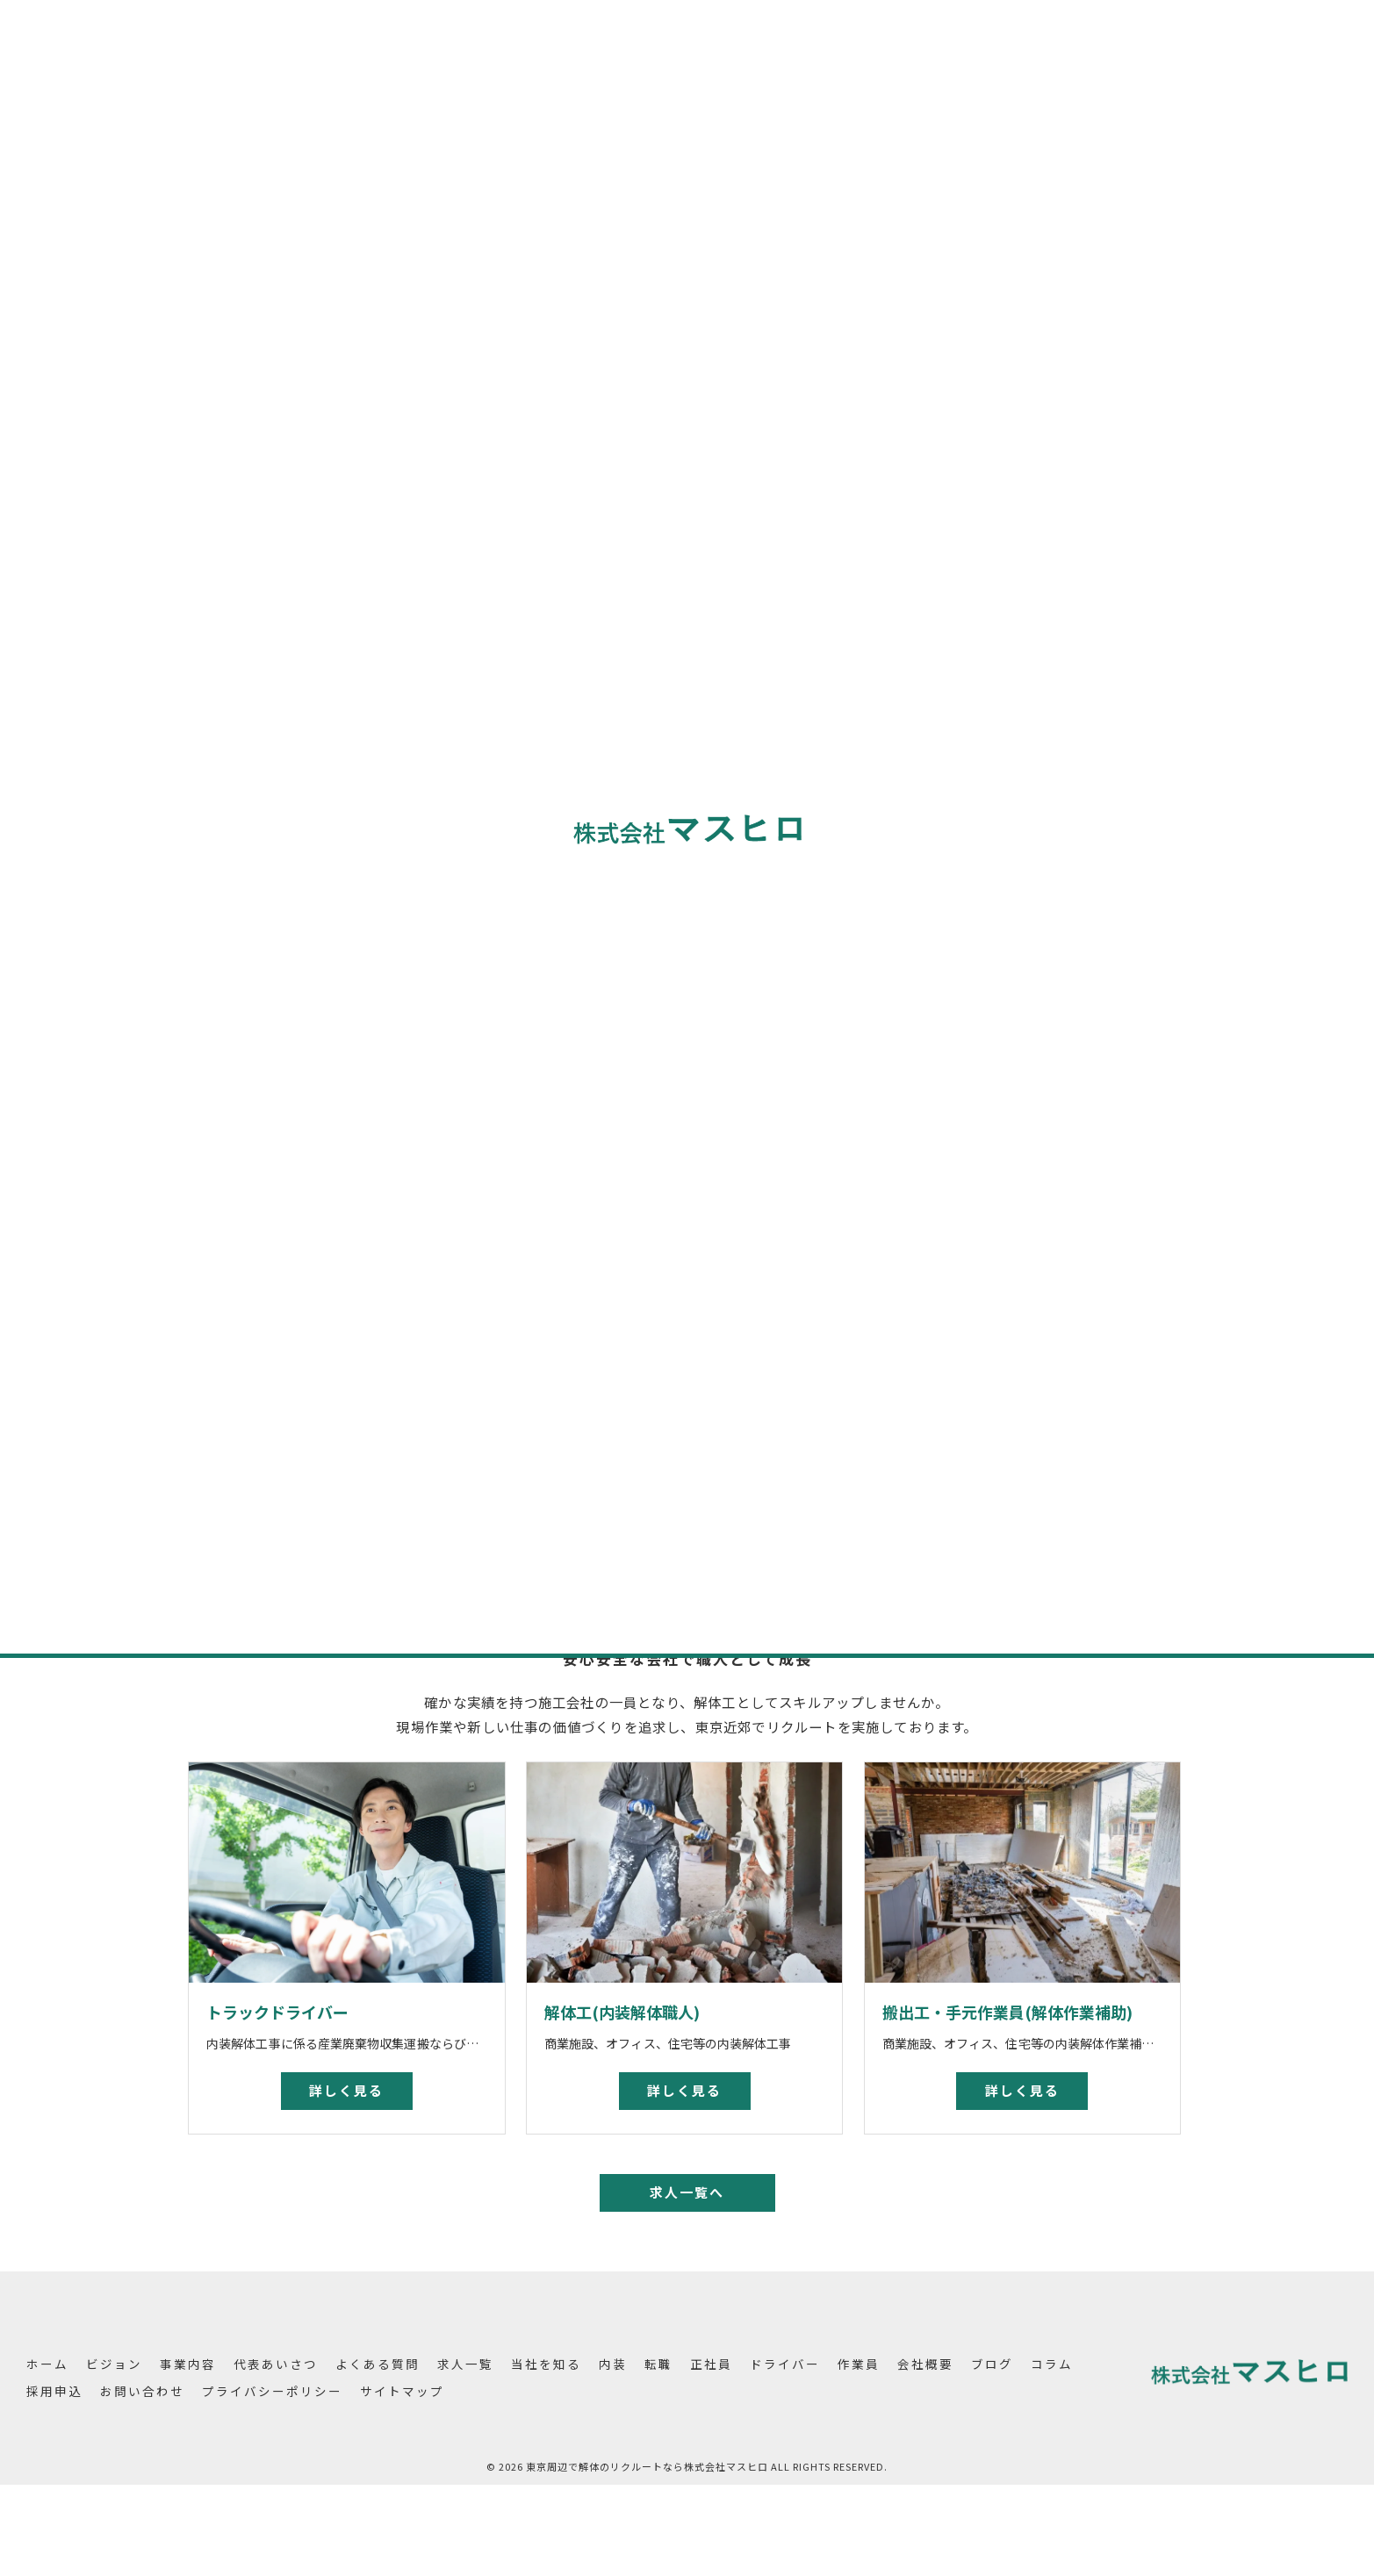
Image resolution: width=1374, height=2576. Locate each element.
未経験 (1043, 1220)
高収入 (1149, 1254)
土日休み (963, 1288)
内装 (961, 780)
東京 (952, 1220)
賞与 (952, 1254)
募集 (1101, 1254)
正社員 (968, 842)
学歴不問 (1102, 1220)
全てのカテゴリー (1001, 750)
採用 (1058, 1254)
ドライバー (981, 873)
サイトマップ (402, 2391)
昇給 (1155, 1220)
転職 (961, 811)
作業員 (968, 903)
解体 (994, 1220)
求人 (1016, 1288)
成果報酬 (1005, 1254)
